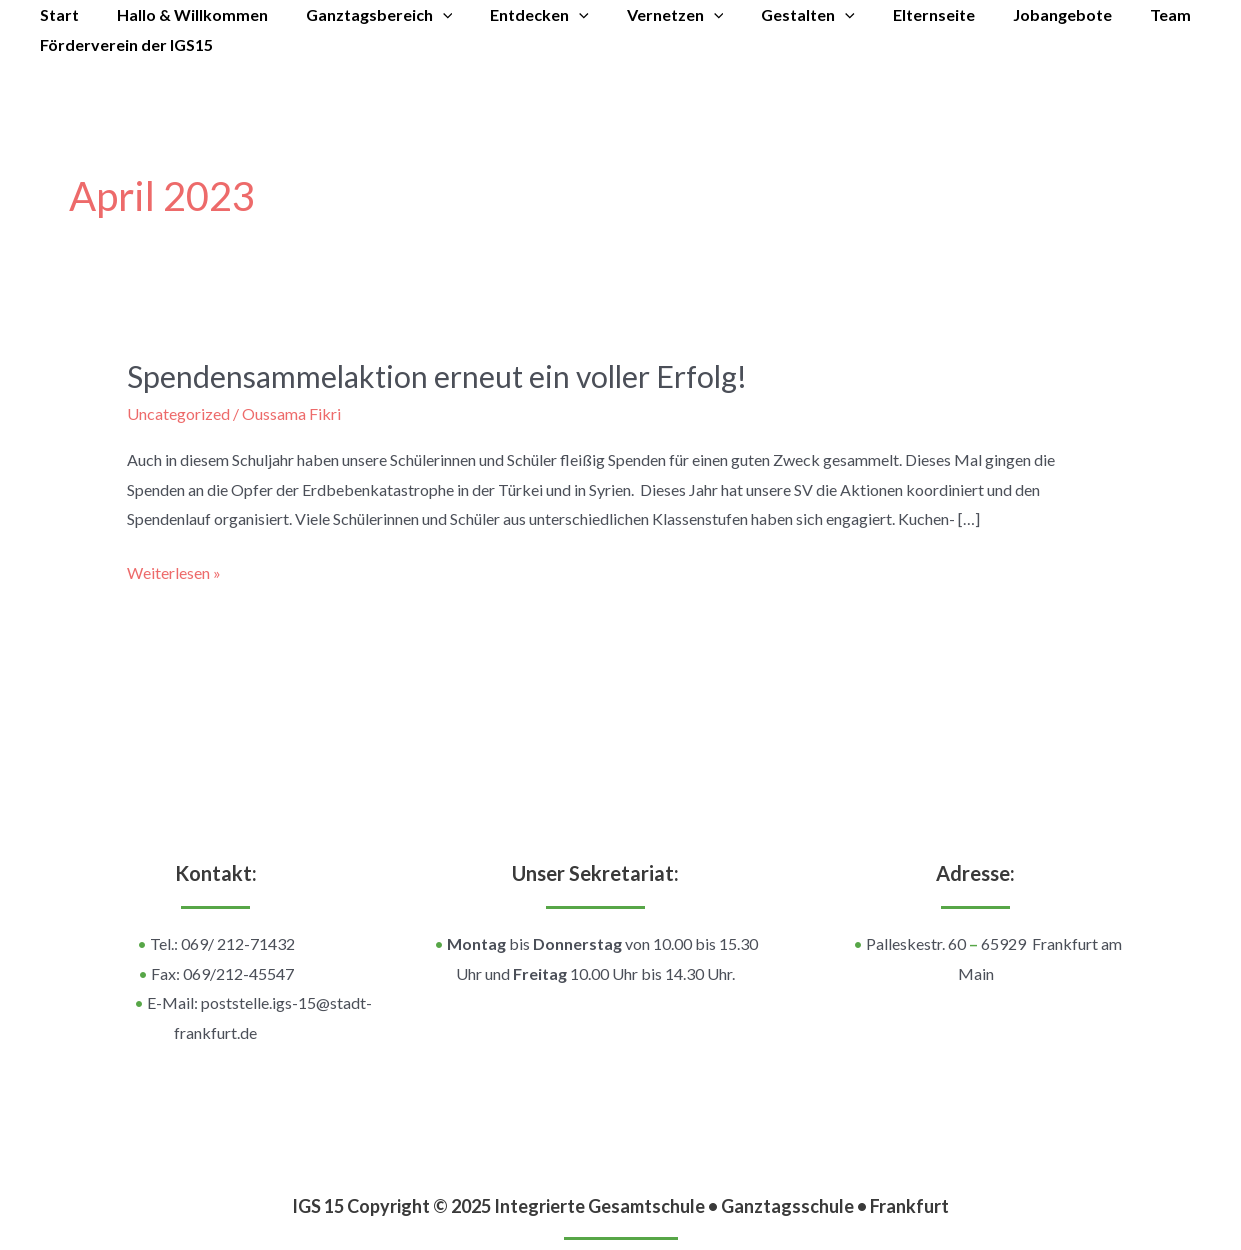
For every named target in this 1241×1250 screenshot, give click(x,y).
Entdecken (518, 15)
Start (56, 14)
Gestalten (775, 15)
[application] (428, 15)
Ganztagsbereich (364, 15)
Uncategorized (178, 413)
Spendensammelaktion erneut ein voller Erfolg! (437, 376)
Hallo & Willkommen (183, 14)
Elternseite (895, 14)
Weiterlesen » (174, 570)
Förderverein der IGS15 (123, 44)
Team (1119, 14)
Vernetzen (648, 15)
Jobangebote (1017, 14)
